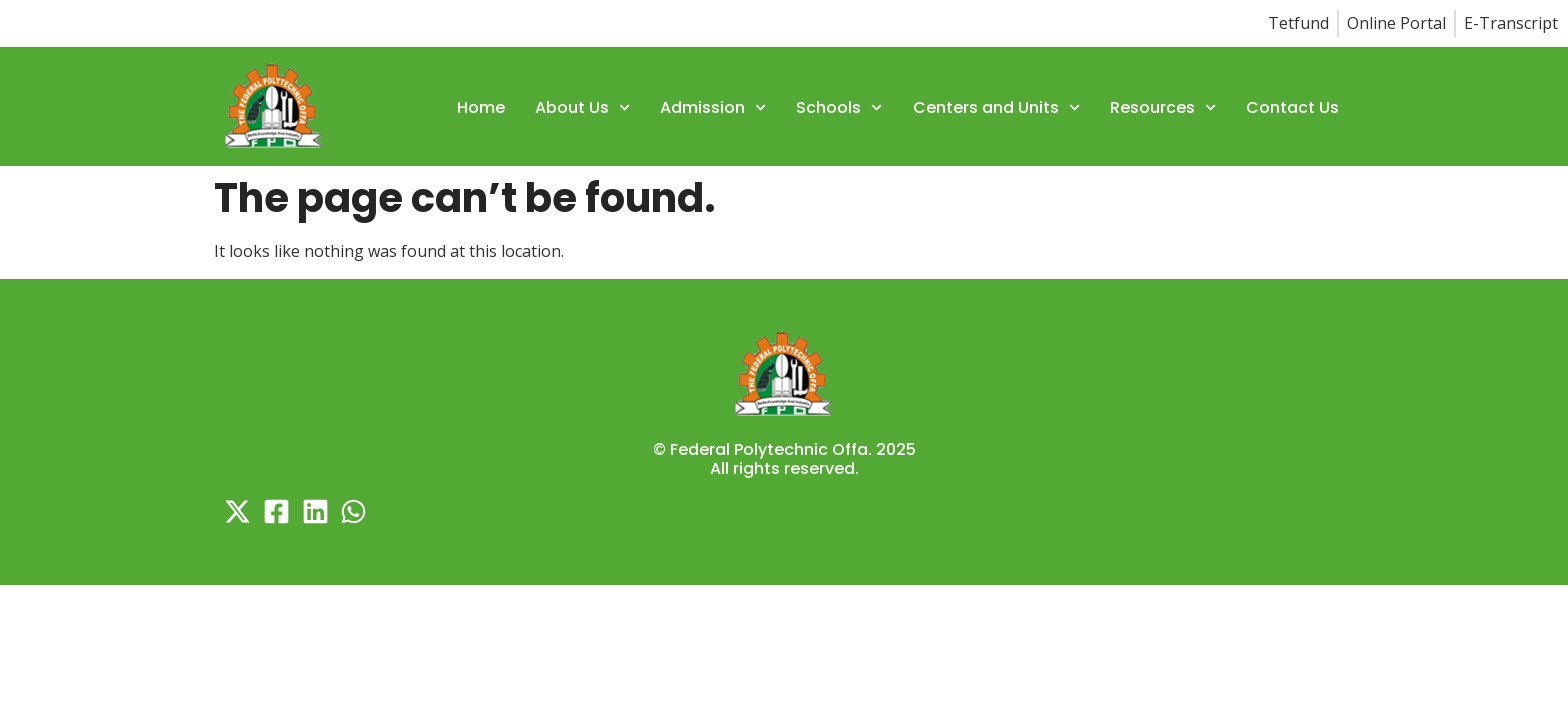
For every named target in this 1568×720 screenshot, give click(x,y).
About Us (582, 107)
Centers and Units (996, 107)
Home (481, 107)
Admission (713, 107)
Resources (1163, 107)
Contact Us (1292, 107)
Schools (839, 107)
